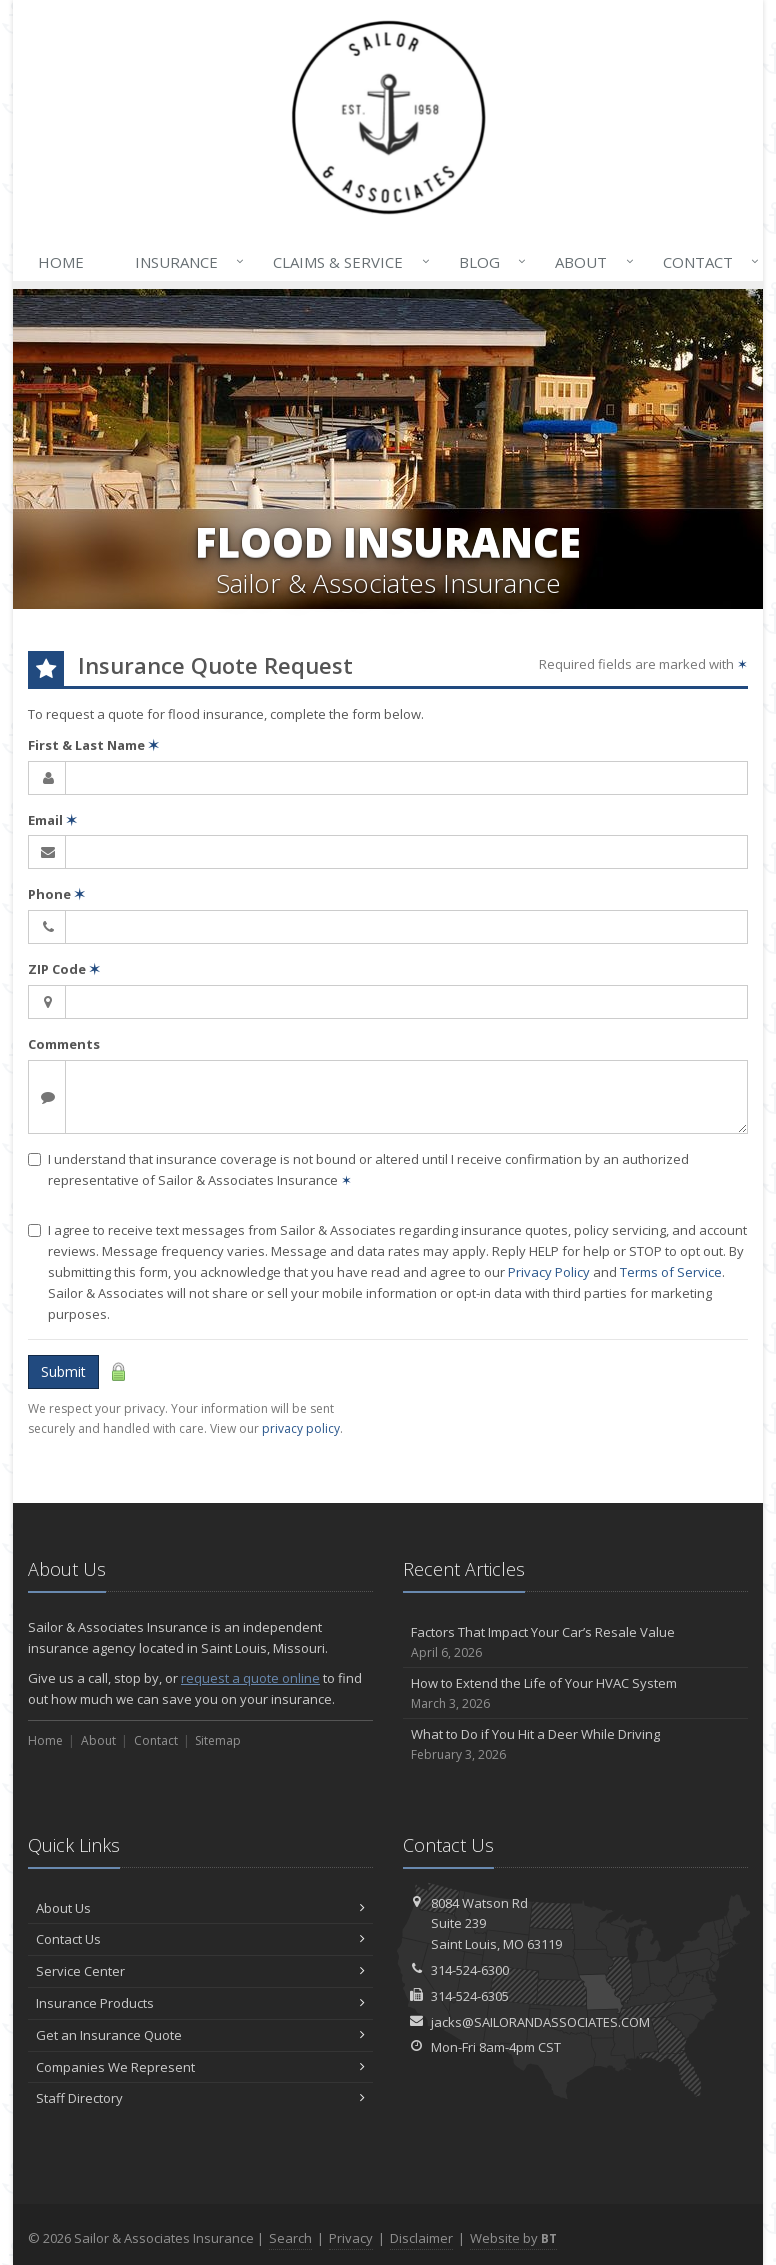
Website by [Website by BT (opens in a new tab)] (513, 2238)
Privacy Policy (549, 1272)
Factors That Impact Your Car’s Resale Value (575, 1642)
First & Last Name (93, 745)
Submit (63, 1371)
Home (61, 262)
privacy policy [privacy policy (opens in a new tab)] (301, 1428)
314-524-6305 (470, 1996)
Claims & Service (347, 262)
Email (52, 820)
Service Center (200, 1971)
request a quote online (250, 1678)
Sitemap (218, 1740)
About (590, 262)
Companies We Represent (200, 2067)
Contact (707, 262)
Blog (488, 262)
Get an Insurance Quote (200, 2035)
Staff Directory (200, 2098)
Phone (56, 894)
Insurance (185, 262)
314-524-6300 (470, 1970)
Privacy (351, 2238)
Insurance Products (200, 2003)
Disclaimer (421, 2238)
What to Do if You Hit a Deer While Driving (575, 1744)
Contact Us (200, 1939)
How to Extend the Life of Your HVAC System (575, 1693)
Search (290, 2238)
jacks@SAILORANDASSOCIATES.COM (540, 2022)
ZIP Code (64, 969)
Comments (64, 1044)
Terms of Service (671, 1272)
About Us (200, 1908)
